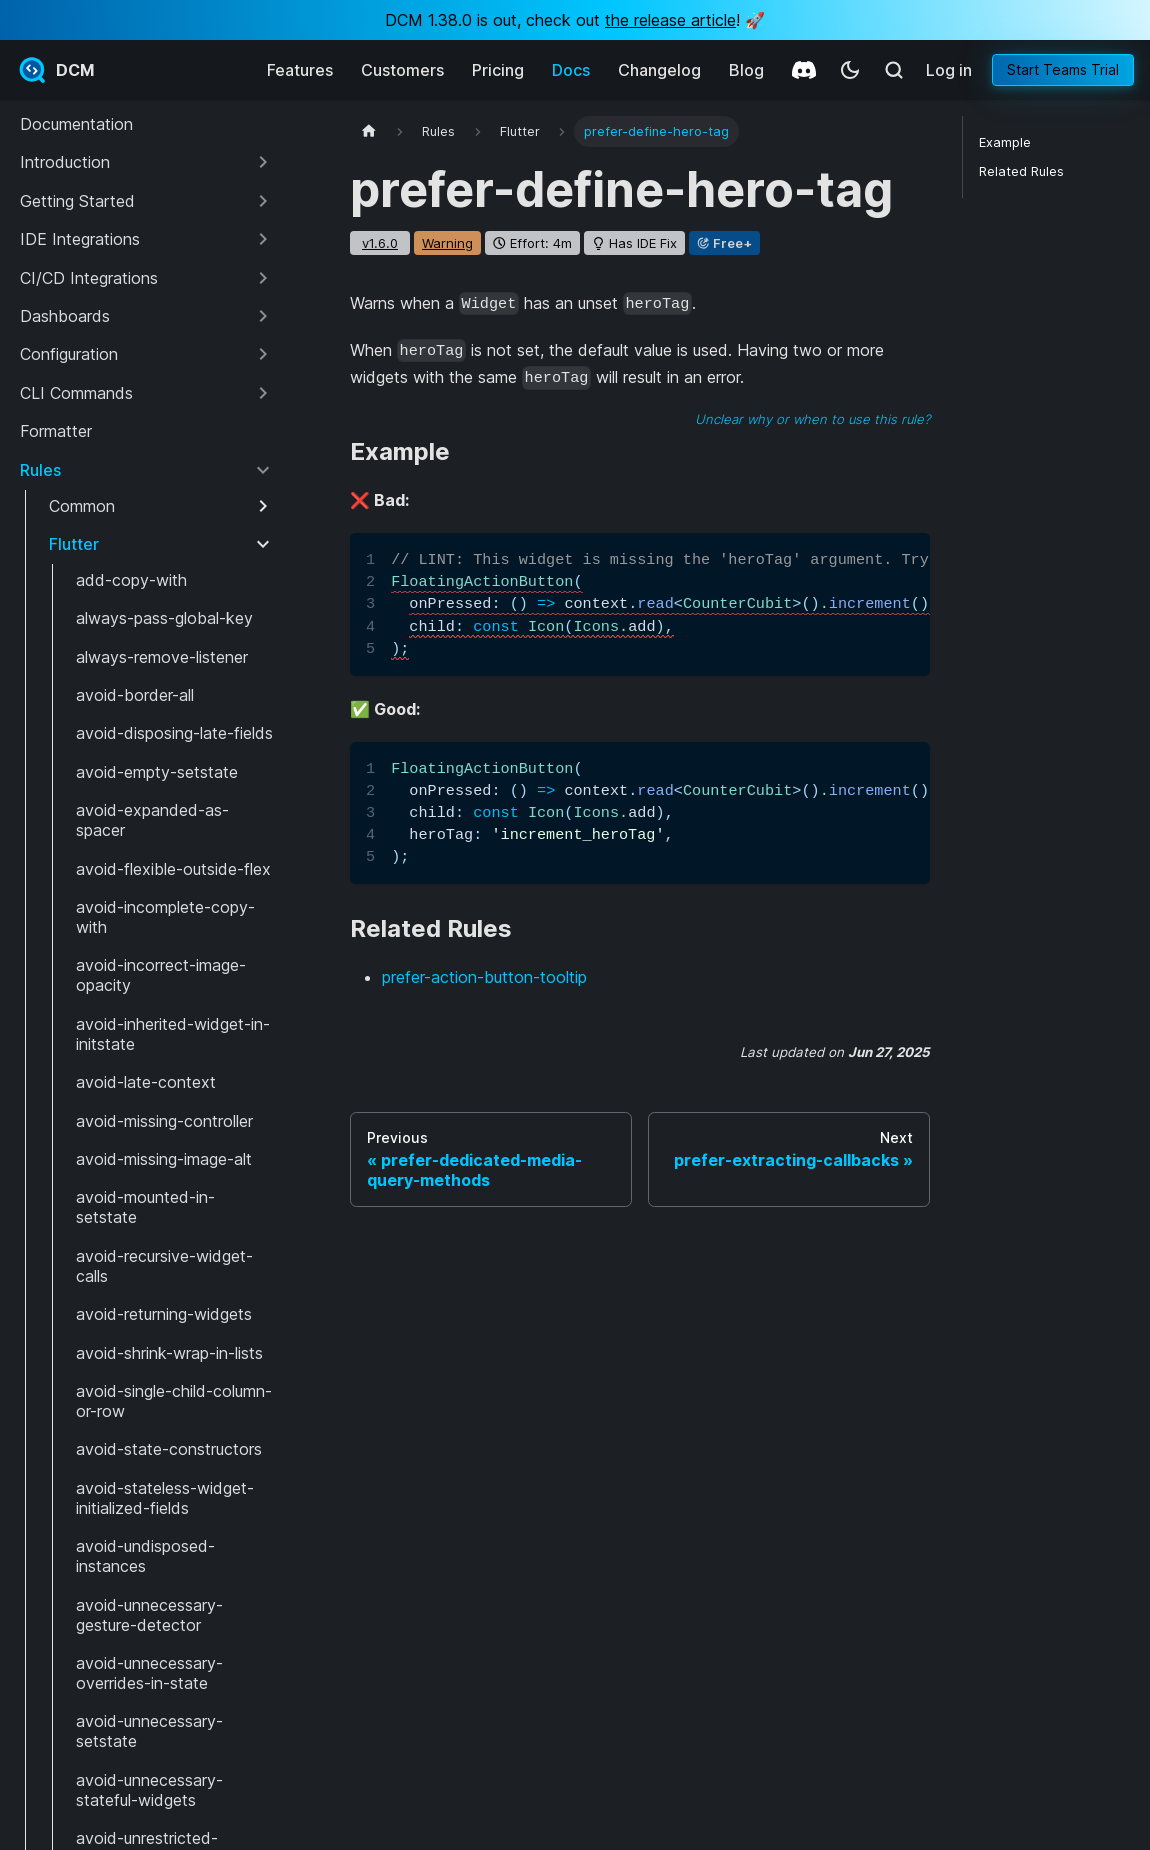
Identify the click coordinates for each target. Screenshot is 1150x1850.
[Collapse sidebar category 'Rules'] (263, 470)
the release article (670, 20)
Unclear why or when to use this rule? (812, 419)
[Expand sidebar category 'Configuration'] (263, 354)
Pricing (498, 70)
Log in (949, 70)
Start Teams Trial (1063, 69)
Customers (402, 70)
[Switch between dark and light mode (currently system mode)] (850, 70)
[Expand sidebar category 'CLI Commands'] (263, 393)
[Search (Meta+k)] (894, 70)
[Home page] (369, 131)
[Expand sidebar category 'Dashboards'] (263, 316)
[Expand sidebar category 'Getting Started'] (263, 201)
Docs (571, 70)
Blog (746, 70)
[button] (146, 162)
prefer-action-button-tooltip (484, 977)
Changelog (659, 70)
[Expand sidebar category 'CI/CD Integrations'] (263, 278)
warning (447, 243)
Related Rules (1021, 171)
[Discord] (804, 70)
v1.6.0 (380, 243)
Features (300, 70)
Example (1005, 142)
